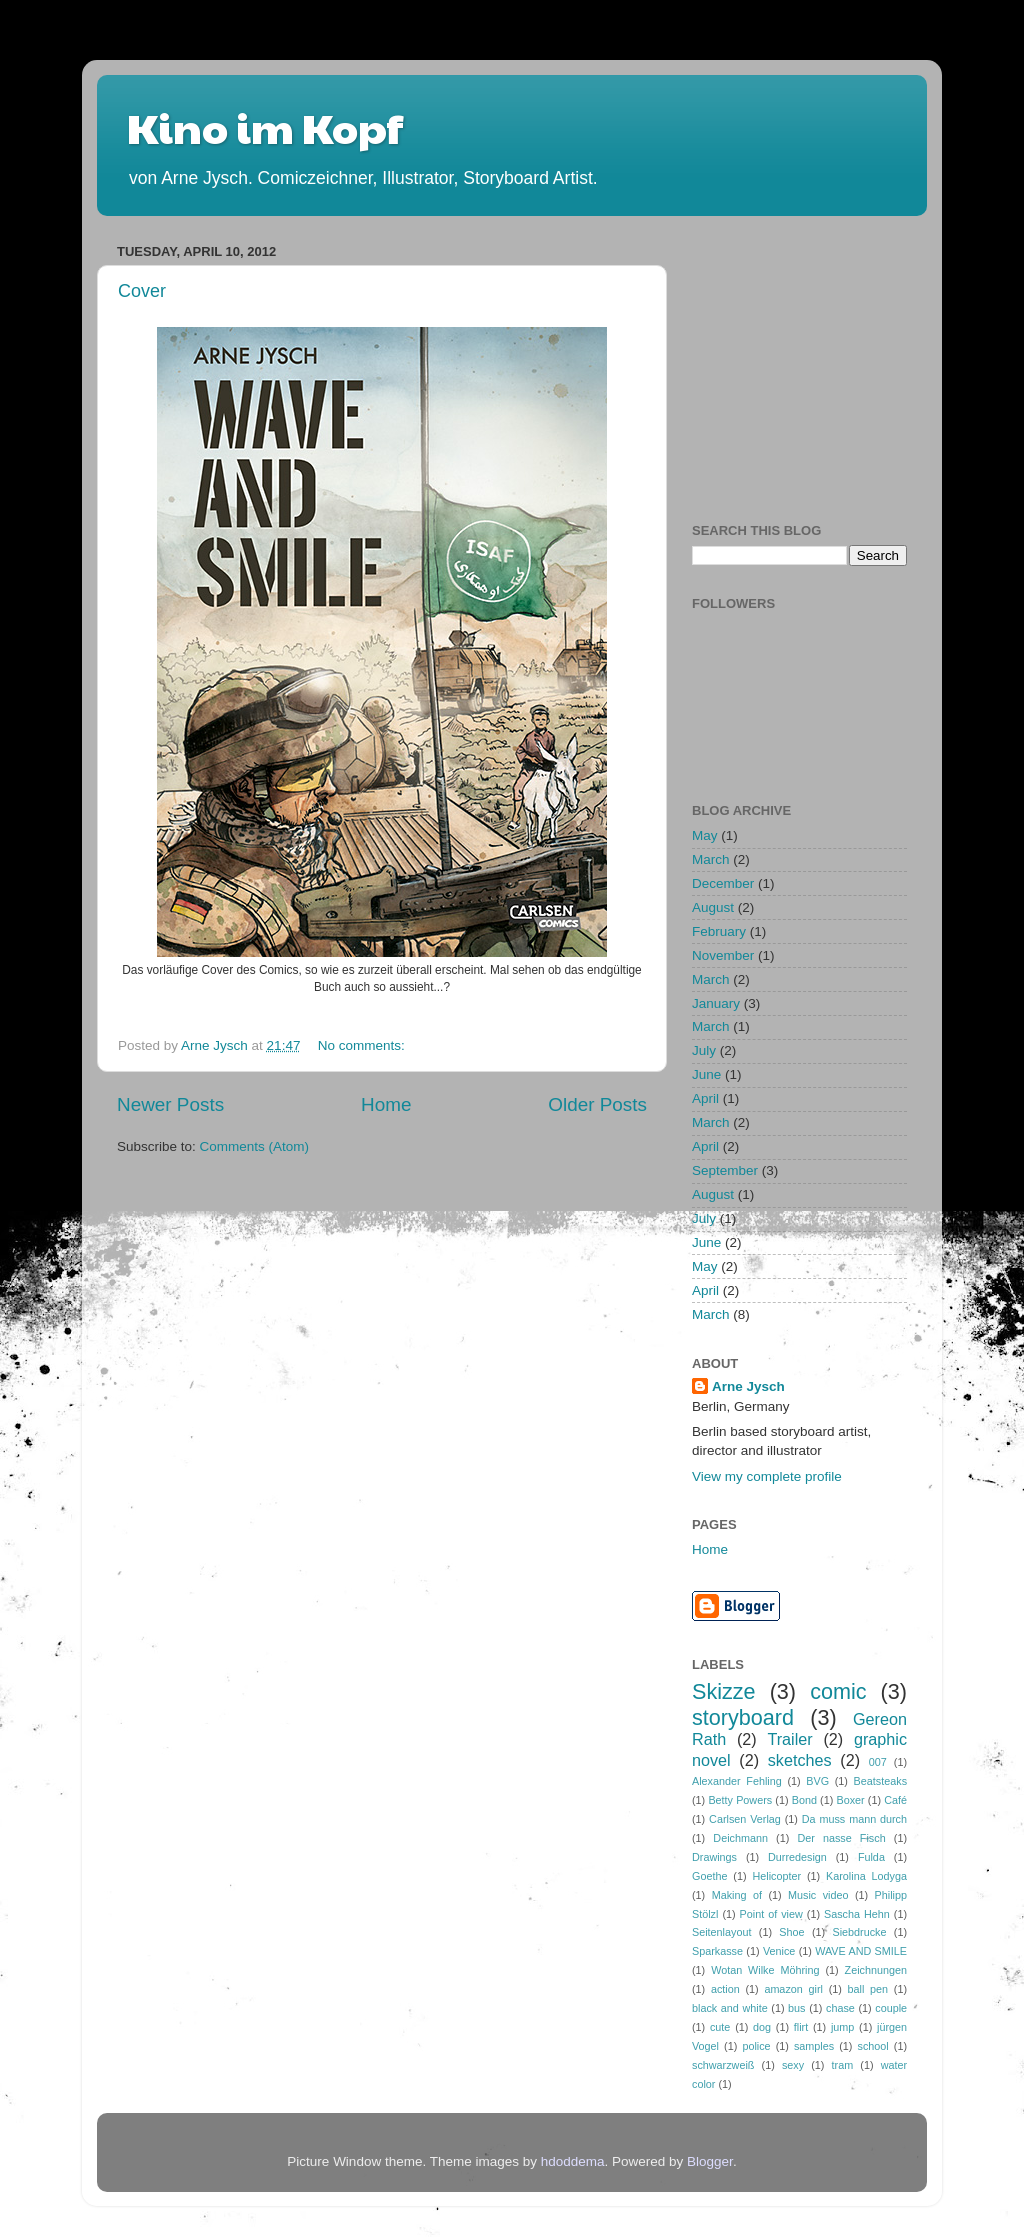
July (704, 1050)
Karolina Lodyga (866, 1876)
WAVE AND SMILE (861, 1951)
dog (762, 2027)
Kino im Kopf (265, 126)
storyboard (743, 1717)
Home (386, 1104)
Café (895, 1800)
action (725, 1989)
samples (814, 2046)
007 (878, 1762)
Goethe (709, 1876)
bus (796, 2008)
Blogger (710, 2161)
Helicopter (776, 1876)
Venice (779, 1951)
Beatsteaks (880, 1781)
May (705, 835)
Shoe (791, 1932)
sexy (793, 2065)
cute (720, 2027)
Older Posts (597, 1104)
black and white (730, 2008)
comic (838, 1691)
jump (842, 2027)
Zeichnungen (876, 1970)
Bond (804, 1800)
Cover (142, 291)
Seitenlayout (721, 1932)
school (873, 2046)
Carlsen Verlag (745, 1819)
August (713, 907)
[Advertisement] (842, 362)
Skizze (724, 1691)
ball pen (868, 1989)
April (705, 1098)
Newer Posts (170, 1104)
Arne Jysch (748, 1386)
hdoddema (573, 2161)
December (723, 883)
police (756, 2046)
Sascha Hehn (857, 1914)
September (725, 1170)
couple (891, 2008)
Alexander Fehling (737, 1781)
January (716, 1003)
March (711, 859)
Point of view (771, 1914)
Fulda (871, 1857)
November (723, 955)
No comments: (363, 1045)
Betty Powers (740, 1800)
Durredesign (797, 1857)
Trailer (789, 1739)
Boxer (850, 1800)
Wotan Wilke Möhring (765, 1970)
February (719, 931)
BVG (817, 1781)
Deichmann (740, 1838)
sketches (800, 1760)
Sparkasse (717, 1951)
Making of (737, 1895)
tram (843, 2065)
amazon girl (793, 1989)
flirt (801, 2027)
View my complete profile (767, 1476)
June (706, 1074)
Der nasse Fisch (841, 1838)
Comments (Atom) (255, 1146)
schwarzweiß (723, 2065)
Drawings (714, 1857)
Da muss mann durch (854, 1819)
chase (840, 2008)
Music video (818, 1895)
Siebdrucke (859, 1932)
